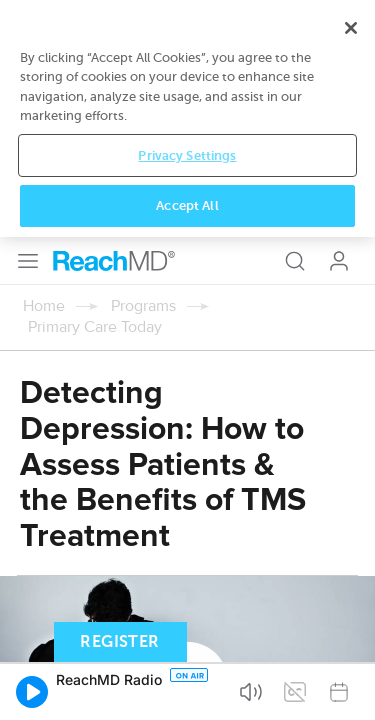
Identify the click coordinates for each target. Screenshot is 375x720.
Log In (339, 24)
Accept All (187, 689)
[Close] (351, 511)
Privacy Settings (187, 639)
